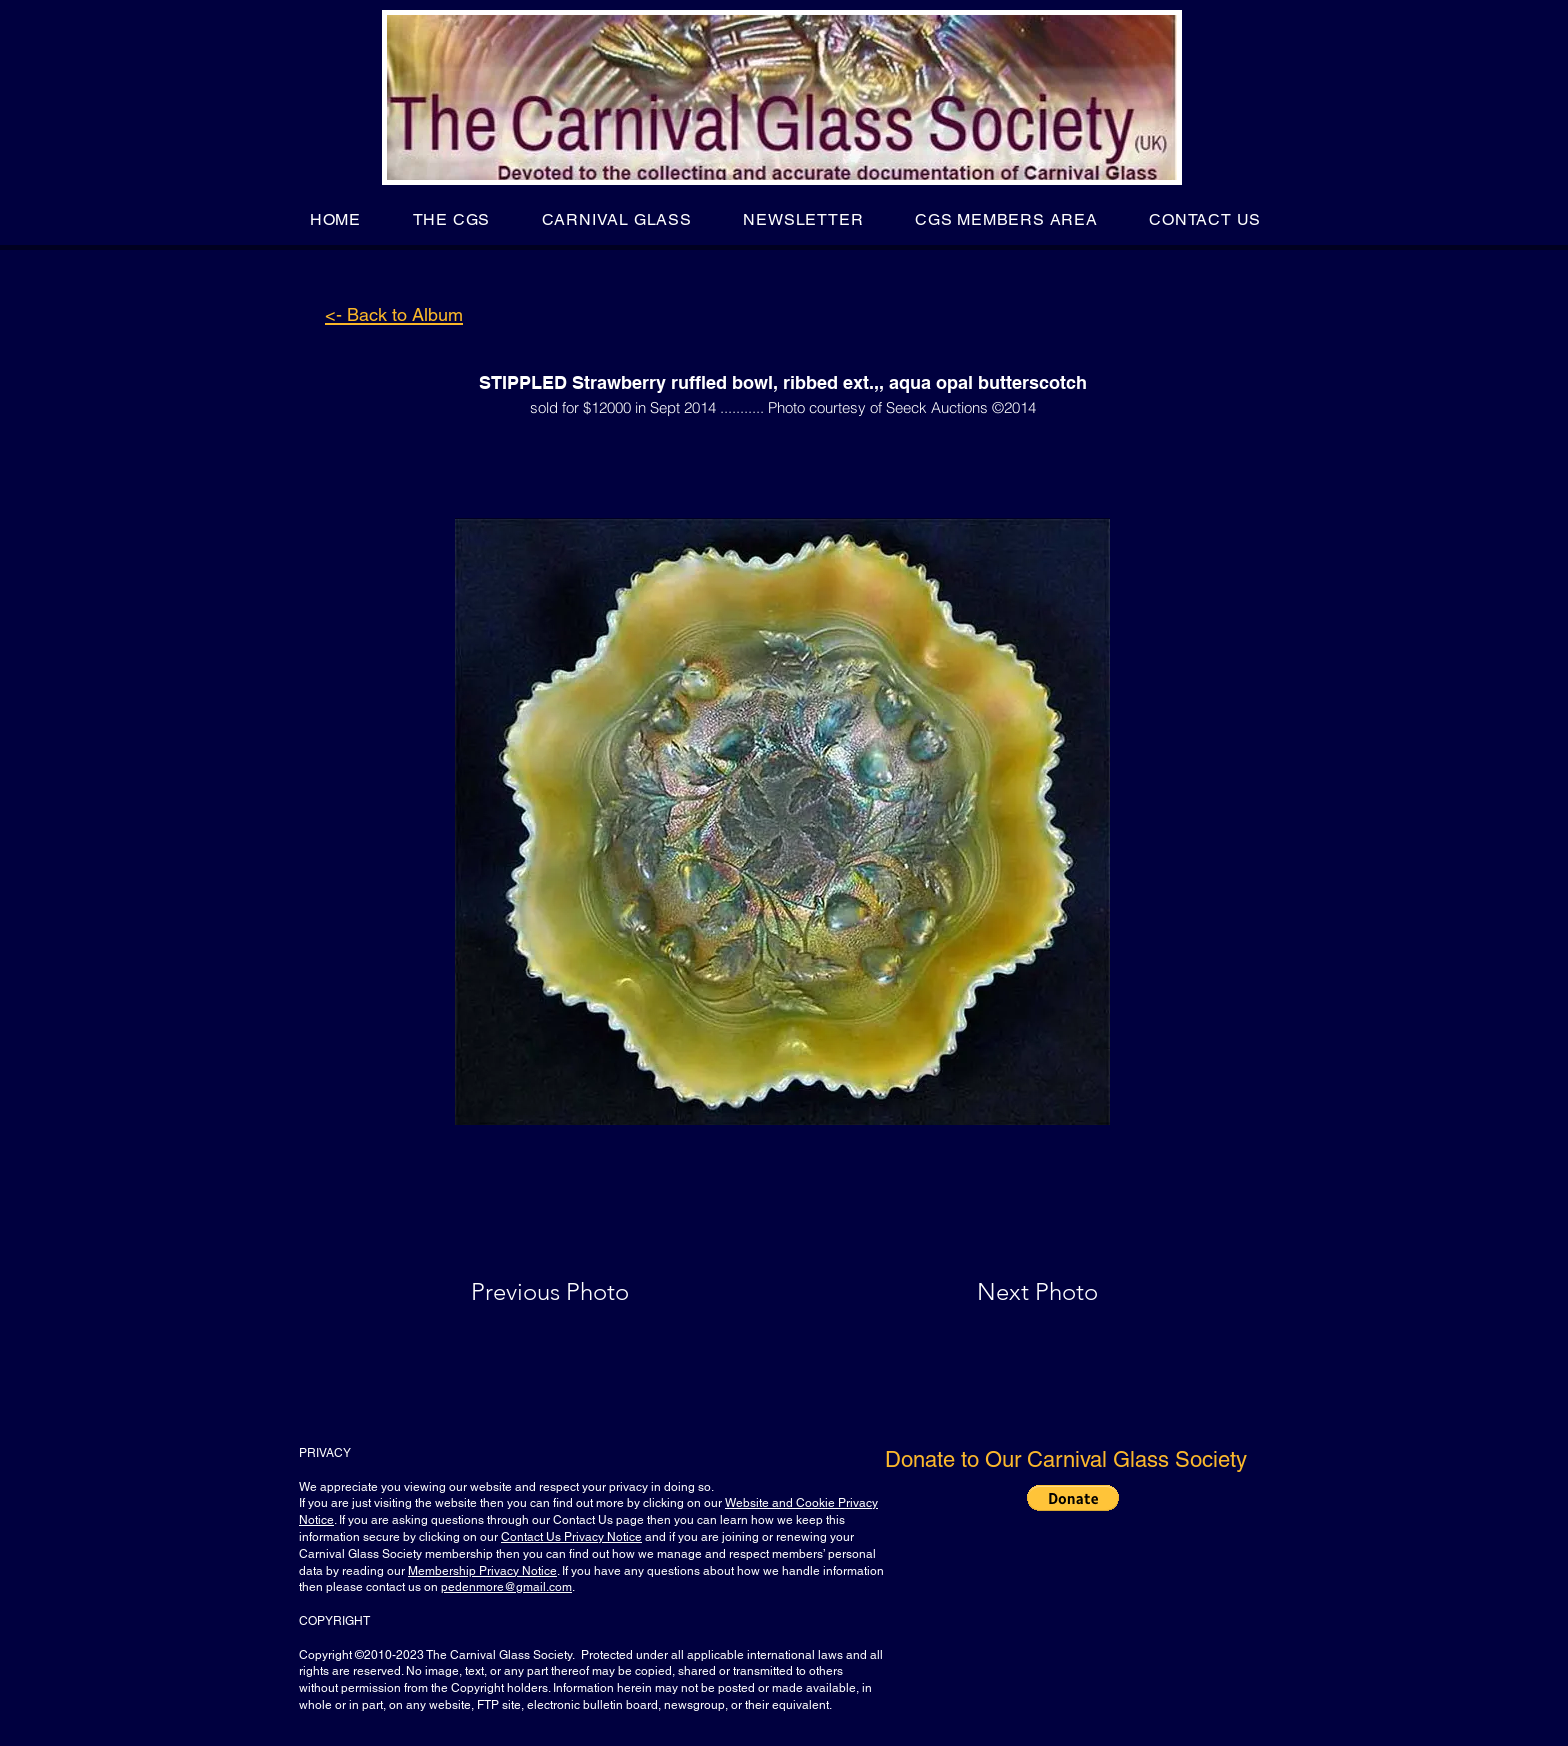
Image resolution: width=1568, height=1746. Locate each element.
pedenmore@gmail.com (506, 1587)
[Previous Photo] (578, 1292)
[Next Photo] (998, 1292)
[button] (451, 219)
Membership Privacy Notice (482, 1571)
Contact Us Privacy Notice (571, 1537)
